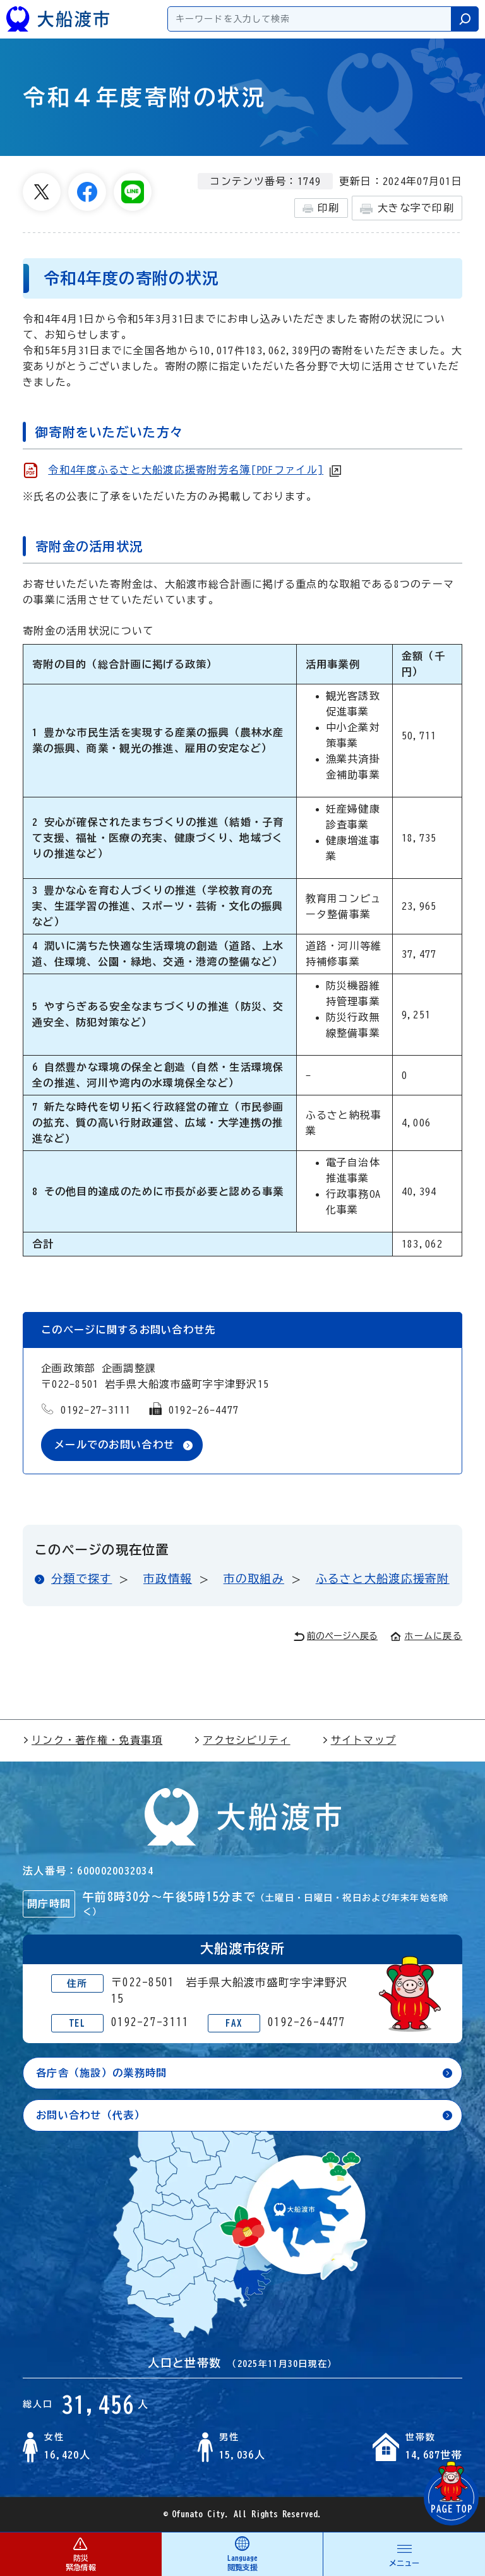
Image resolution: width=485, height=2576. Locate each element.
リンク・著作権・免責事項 (92, 1740)
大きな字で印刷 (407, 208)
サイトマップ (359, 1740)
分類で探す (81, 1578)
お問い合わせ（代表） (90, 2115)
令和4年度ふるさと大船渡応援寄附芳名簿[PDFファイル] (185, 470)
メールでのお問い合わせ (114, 1445)
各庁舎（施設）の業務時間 (101, 2073)
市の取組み (254, 1578)
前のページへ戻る (336, 1636)
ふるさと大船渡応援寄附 (383, 1578)
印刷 (321, 208)
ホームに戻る (426, 1635)
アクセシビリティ (242, 1740)
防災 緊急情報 (80, 2553)
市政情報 (167, 1578)
